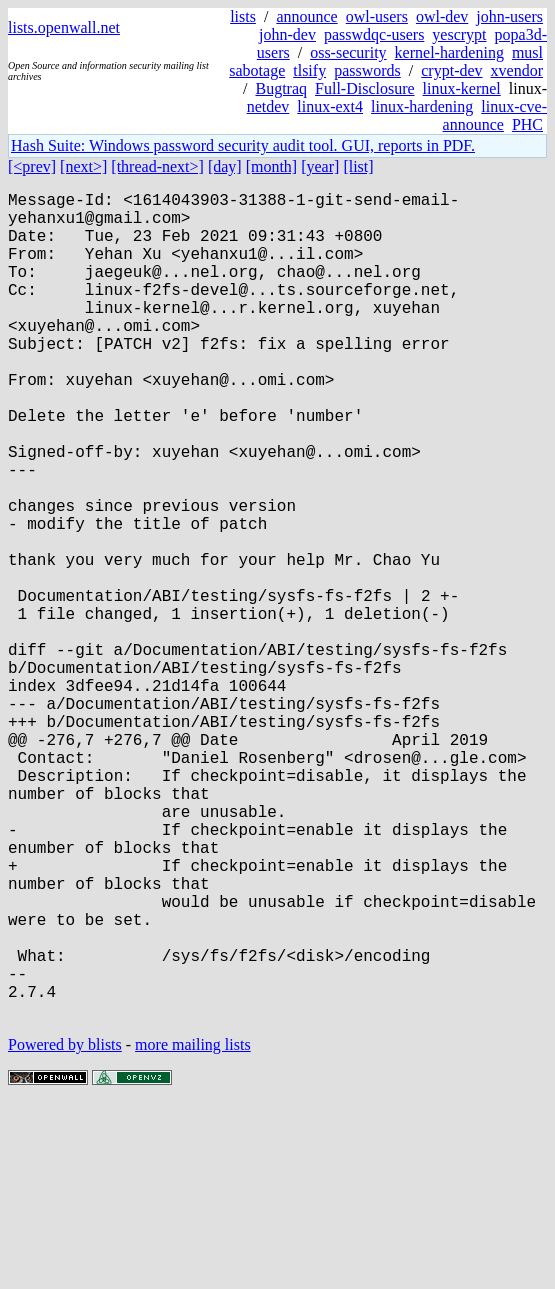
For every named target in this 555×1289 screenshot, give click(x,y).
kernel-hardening (449, 52)
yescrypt (459, 34)
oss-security (348, 52)
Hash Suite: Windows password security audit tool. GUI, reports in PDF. (243, 145)
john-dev (287, 34)
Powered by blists (65, 1228)
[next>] (83, 166)
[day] (225, 166)
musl (527, 52)
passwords (367, 70)
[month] (272, 166)
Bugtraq (281, 88)
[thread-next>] (157, 166)
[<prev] (32, 166)
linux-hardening (422, 106)
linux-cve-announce (495, 115)
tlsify (309, 70)
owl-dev (442, 16)
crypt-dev (451, 70)
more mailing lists (193, 1228)
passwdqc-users (374, 34)
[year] (320, 166)
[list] (358, 166)
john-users (509, 16)
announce (306, 16)
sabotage (257, 70)
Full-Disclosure (365, 88)
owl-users (377, 16)
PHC (527, 124)
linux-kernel (462, 88)
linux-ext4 (330, 106)
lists (243, 16)
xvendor (517, 70)
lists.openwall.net (64, 27)
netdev (268, 106)
